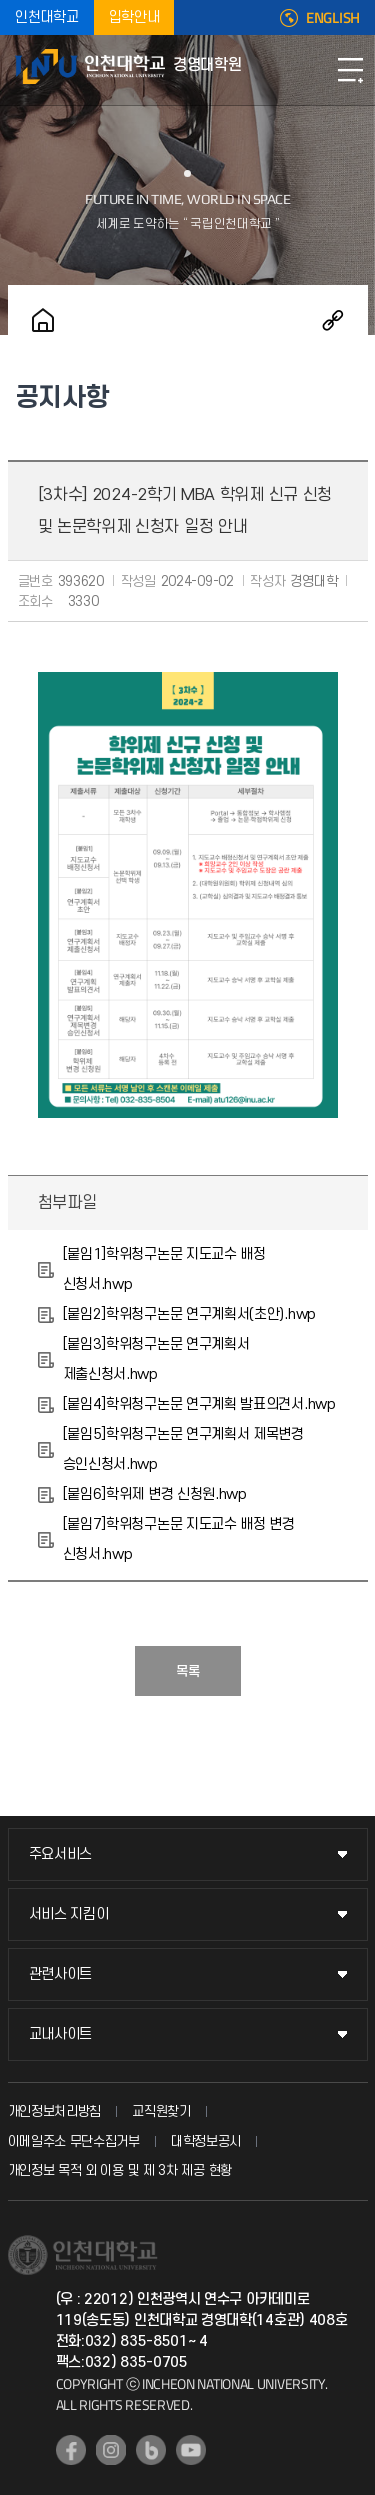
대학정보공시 (206, 2141)
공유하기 (333, 320)
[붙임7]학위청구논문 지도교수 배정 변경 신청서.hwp (179, 1539)
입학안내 (134, 17)
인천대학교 (47, 17)
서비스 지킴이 (69, 1914)
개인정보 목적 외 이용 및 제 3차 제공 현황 (120, 2170)
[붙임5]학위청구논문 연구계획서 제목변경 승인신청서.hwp (183, 1449)
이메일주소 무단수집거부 (74, 2141)
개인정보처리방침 (55, 2111)
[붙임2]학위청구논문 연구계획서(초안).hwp (190, 1314)
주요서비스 (61, 1854)
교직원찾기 (161, 2111)
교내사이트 (61, 2034)
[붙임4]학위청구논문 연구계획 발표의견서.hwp (199, 1404)
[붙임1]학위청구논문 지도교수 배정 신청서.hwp (164, 1269)
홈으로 (43, 320)
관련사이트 (61, 1974)
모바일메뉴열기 (350, 70)
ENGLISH (333, 18)
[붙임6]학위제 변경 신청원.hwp (155, 1494)
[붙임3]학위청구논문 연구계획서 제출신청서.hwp (156, 1359)
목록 (188, 1671)
